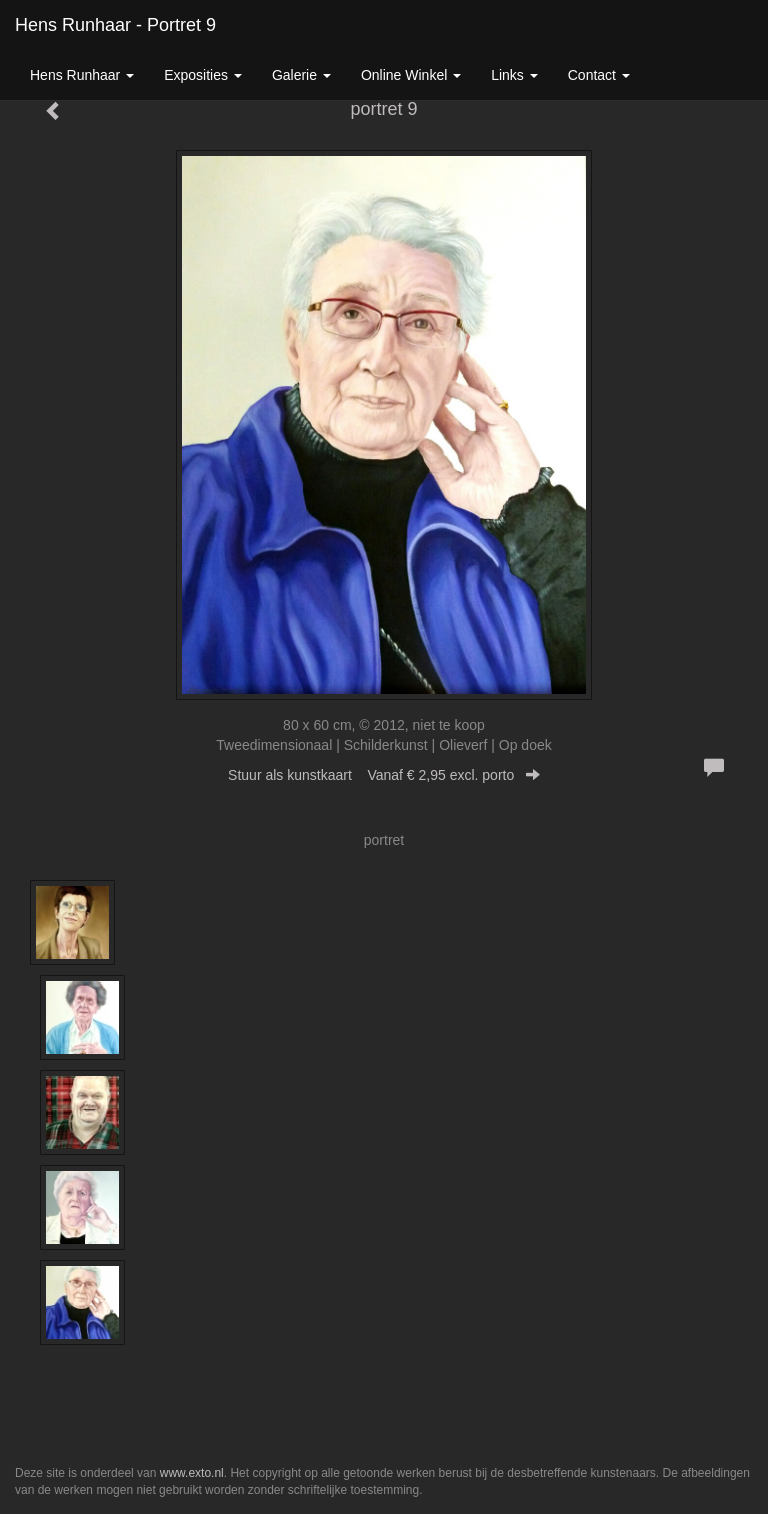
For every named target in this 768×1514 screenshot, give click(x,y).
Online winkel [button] (411, 75)
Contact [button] (599, 75)
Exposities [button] (203, 75)
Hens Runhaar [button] (82, 75)
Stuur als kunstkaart (384, 775)
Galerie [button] (301, 75)
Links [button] (514, 75)
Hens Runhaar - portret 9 (115, 25)
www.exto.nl (192, 1473)
